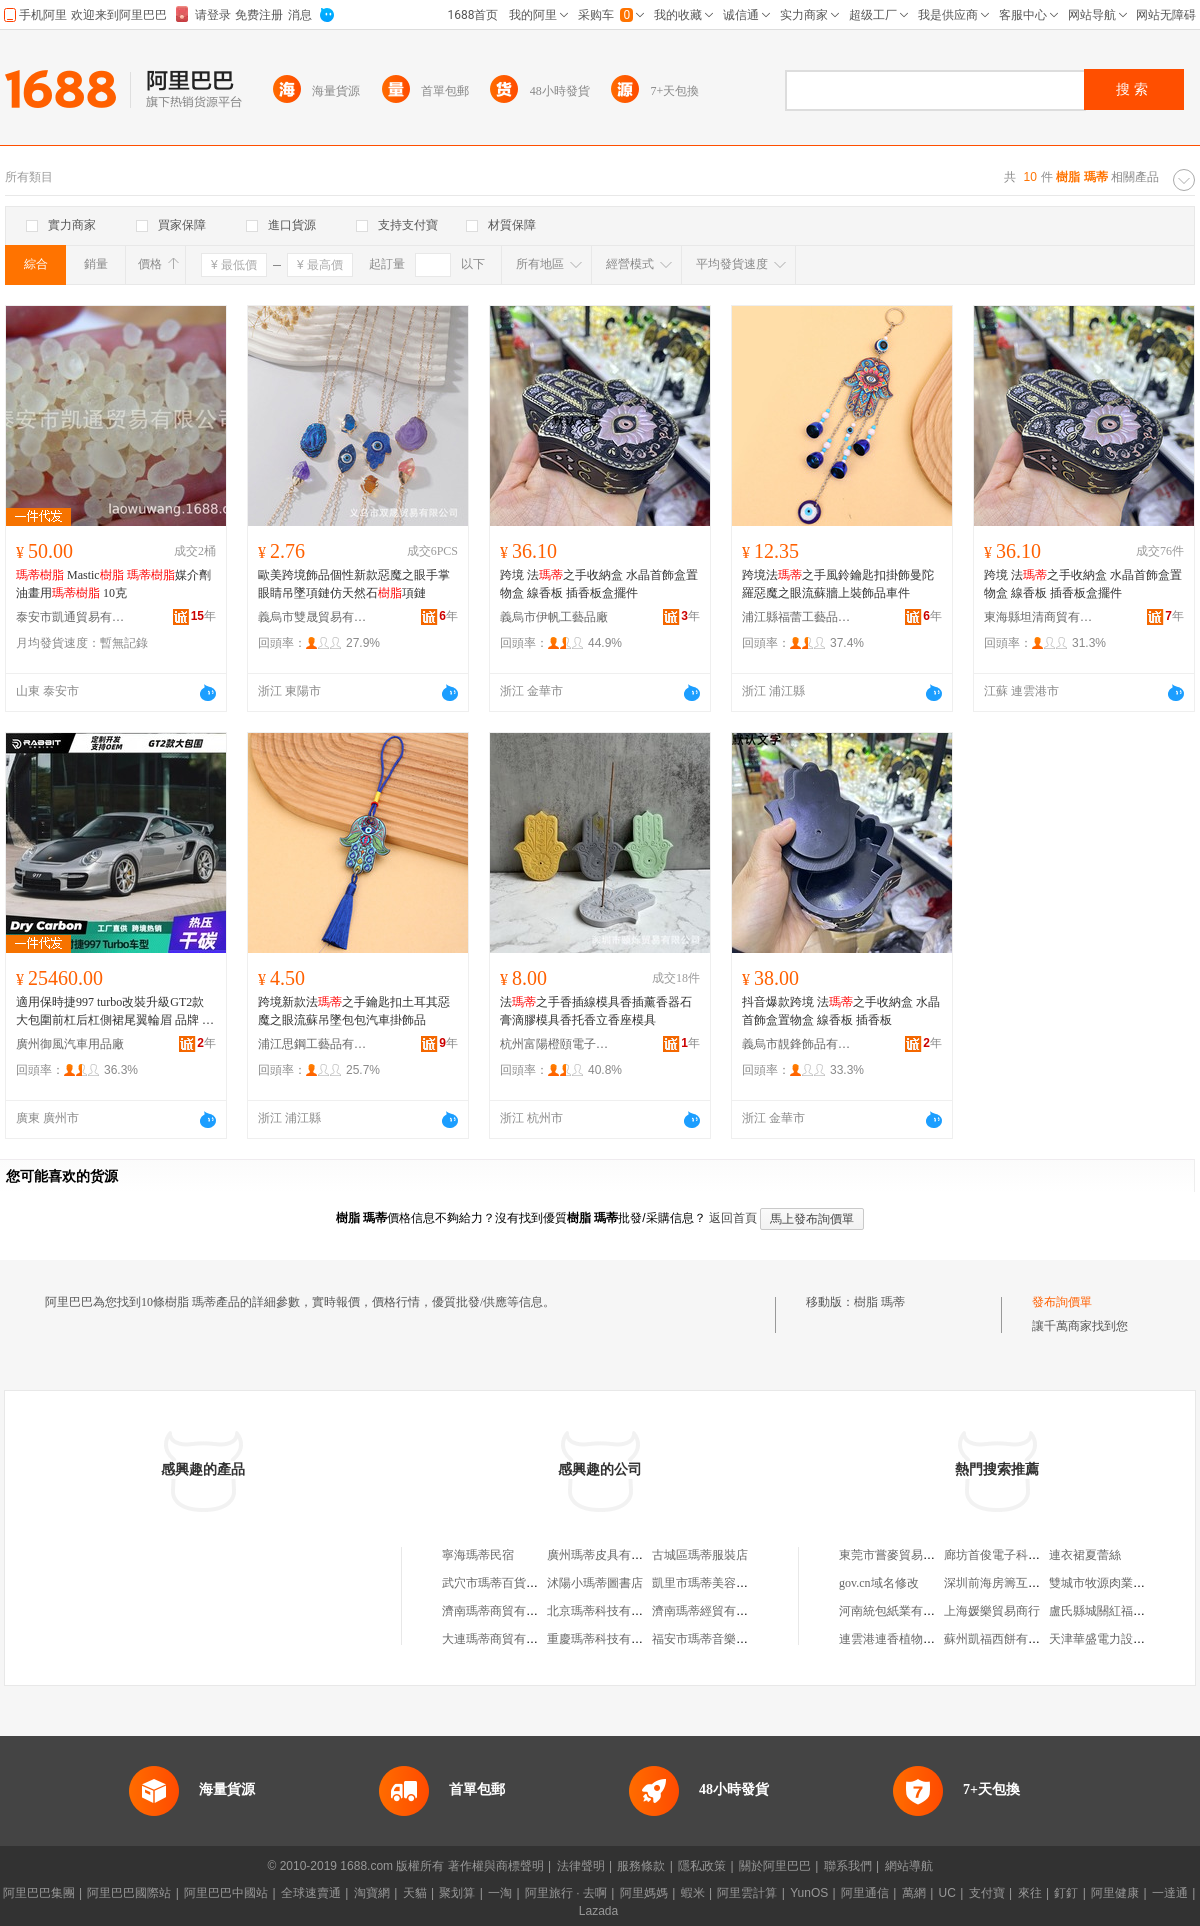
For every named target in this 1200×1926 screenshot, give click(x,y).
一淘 (500, 1893)
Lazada (598, 1911)
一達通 (1170, 1893)
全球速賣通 (311, 1893)
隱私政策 (702, 1866)
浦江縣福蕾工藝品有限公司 (797, 617)
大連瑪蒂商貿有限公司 (502, 1639)
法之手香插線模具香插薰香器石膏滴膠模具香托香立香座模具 (596, 1011)
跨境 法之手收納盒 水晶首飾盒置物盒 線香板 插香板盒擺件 (599, 584)
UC (947, 1893)
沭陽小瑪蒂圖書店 (595, 1583)
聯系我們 (848, 1866)
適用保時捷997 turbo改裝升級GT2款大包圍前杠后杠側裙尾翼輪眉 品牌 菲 (115, 1012)
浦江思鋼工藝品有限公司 (313, 1044)
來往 (1030, 1893)
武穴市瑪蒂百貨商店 (496, 1583)
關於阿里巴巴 (775, 1866)
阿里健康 (1115, 1893)
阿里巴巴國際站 (129, 1893)
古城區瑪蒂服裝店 (700, 1555)
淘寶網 (372, 1893)
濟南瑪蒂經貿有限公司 (712, 1611)
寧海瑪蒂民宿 (478, 1555)
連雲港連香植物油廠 (893, 1639)
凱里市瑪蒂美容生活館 (712, 1583)
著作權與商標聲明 (496, 1866)
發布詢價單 (1062, 1302)
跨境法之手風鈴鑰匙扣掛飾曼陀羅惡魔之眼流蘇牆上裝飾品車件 (838, 584)
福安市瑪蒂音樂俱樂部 (712, 1639)
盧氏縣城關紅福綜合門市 (1115, 1611)
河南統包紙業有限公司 (899, 1611)
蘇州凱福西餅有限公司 (1004, 1639)
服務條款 (641, 1866)
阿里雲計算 (747, 1893)
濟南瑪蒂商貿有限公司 (502, 1611)
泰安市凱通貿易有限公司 (71, 617)
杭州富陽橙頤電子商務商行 (555, 1044)
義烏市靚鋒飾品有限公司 (797, 1044)
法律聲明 (581, 1866)
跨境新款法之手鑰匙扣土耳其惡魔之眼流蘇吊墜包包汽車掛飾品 (354, 1011)
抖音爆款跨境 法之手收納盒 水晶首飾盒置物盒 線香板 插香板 (841, 1011)
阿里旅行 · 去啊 (566, 1893)
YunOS (809, 1893)
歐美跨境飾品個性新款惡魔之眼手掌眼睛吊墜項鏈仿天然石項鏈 (354, 584)
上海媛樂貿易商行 (992, 1611)
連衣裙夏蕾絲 (1085, 1555)
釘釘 (1066, 1893)
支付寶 (987, 1893)
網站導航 (909, 1866)
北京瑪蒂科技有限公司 (607, 1611)
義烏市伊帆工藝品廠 (554, 617)
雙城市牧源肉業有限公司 (1115, 1583)
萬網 (914, 1893)
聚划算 (457, 1893)
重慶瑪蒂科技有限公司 (607, 1639)
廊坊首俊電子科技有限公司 (1016, 1555)
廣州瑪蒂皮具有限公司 (607, 1555)
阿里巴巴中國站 (226, 1893)
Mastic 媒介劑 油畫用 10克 (113, 584)
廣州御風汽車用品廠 (70, 1044)
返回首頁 (733, 1218)
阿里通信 (865, 1893)
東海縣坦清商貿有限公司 (1039, 617)
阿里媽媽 (644, 1893)
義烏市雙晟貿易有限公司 (313, 617)
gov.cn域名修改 (879, 1583)
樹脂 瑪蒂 (879, 1302)
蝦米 (693, 1893)
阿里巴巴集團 (39, 1893)
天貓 (415, 1893)
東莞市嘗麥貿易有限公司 (905, 1555)
